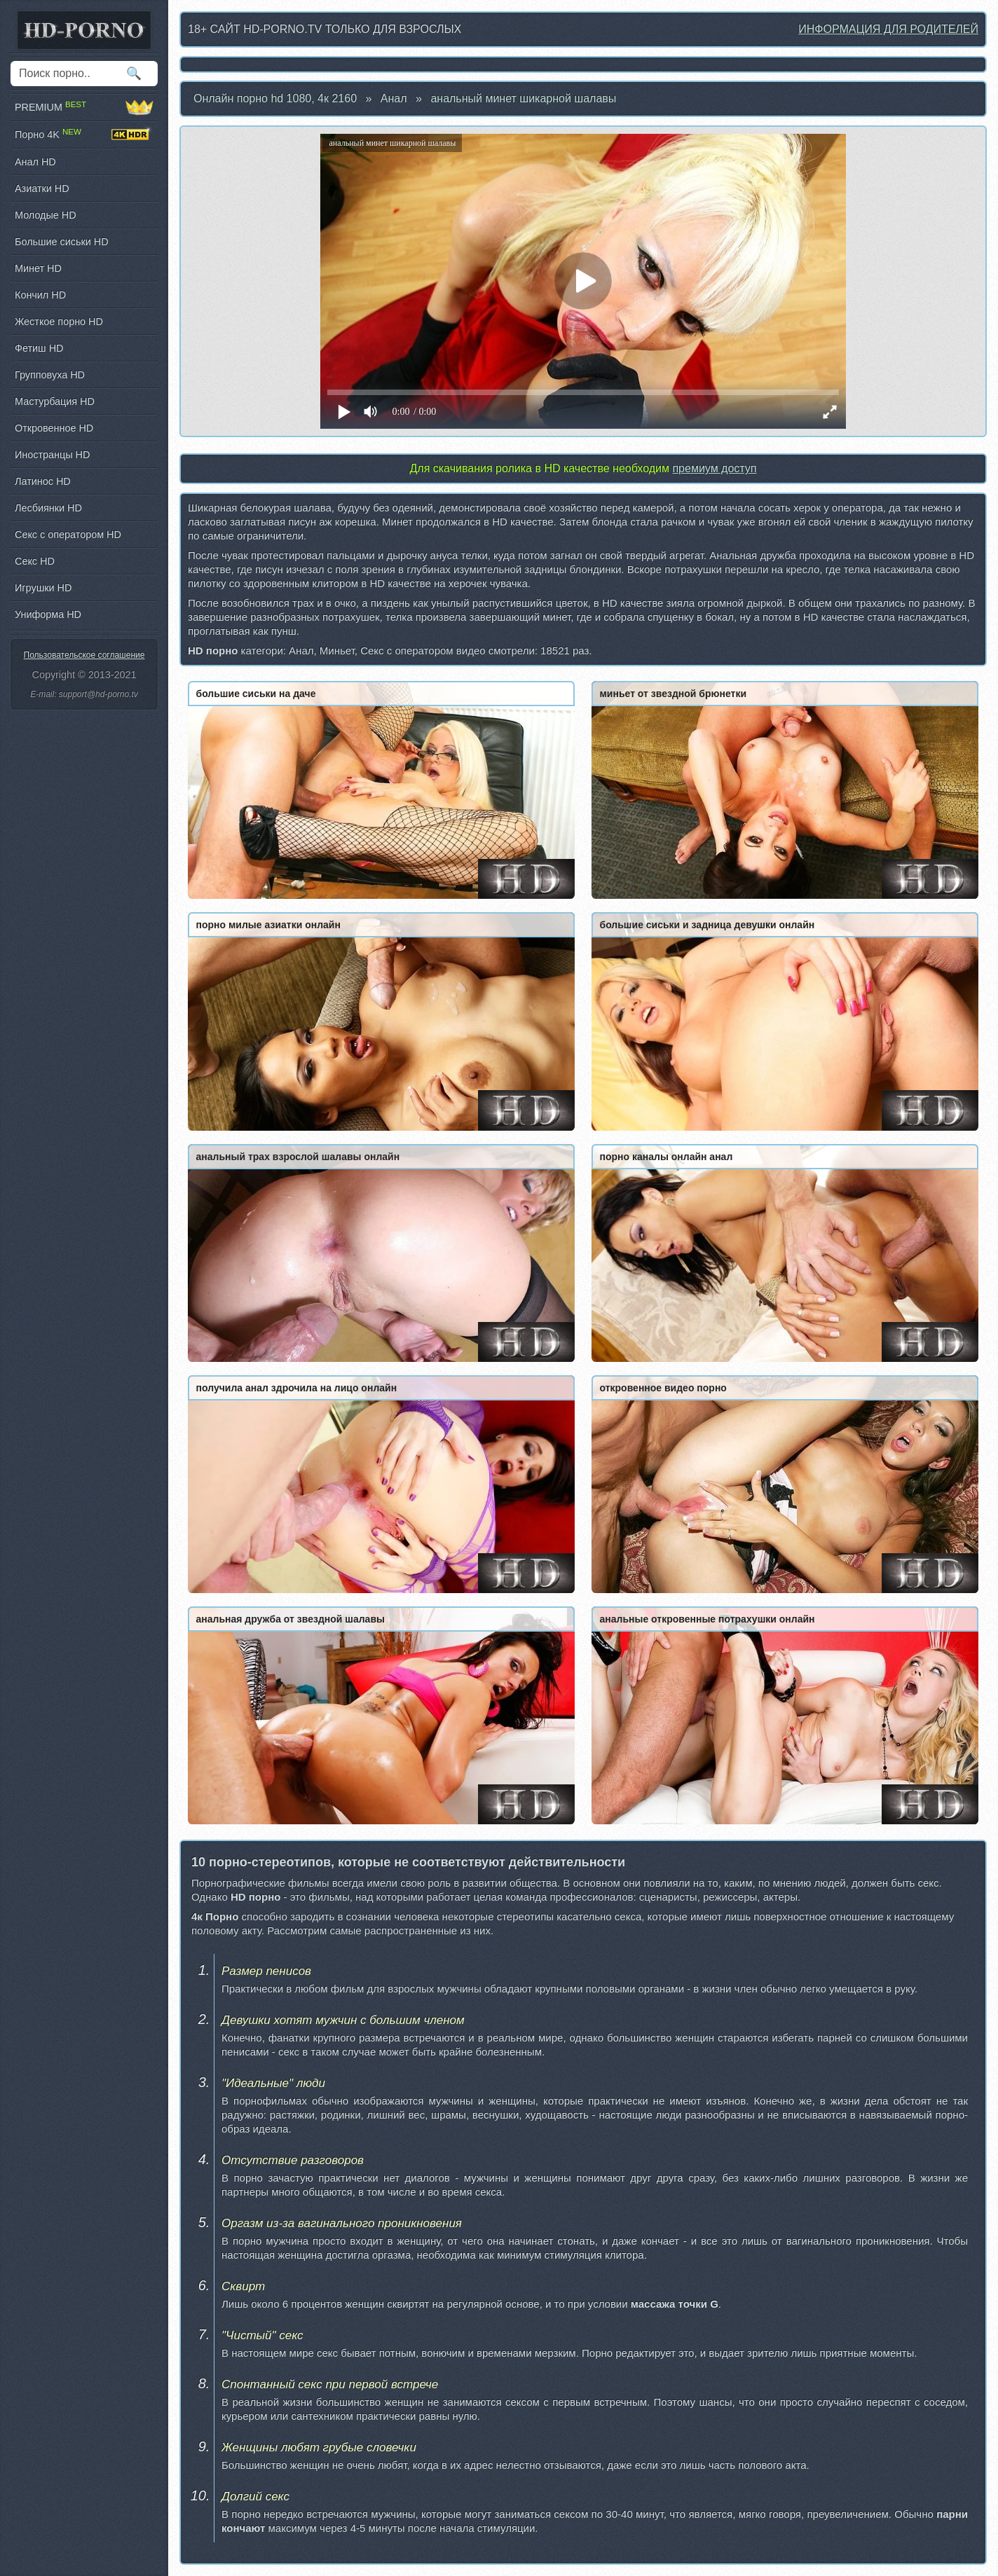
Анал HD (35, 161)
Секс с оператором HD (68, 534)
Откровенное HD (54, 428)
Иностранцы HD (52, 454)
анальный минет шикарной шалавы (523, 98)
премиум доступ (714, 468)
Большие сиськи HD (62, 241)
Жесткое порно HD (59, 321)
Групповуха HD (50, 374)
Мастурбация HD (55, 401)
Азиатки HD (42, 188)
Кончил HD (40, 295)
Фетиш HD (39, 348)
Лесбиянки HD (48, 508)
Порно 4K (84, 134)
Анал (394, 98)
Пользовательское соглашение (84, 655)
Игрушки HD (43, 587)
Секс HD (35, 561)
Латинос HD (43, 481)
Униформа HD (48, 614)
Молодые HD (45, 215)
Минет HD (38, 268)
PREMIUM (84, 107)
